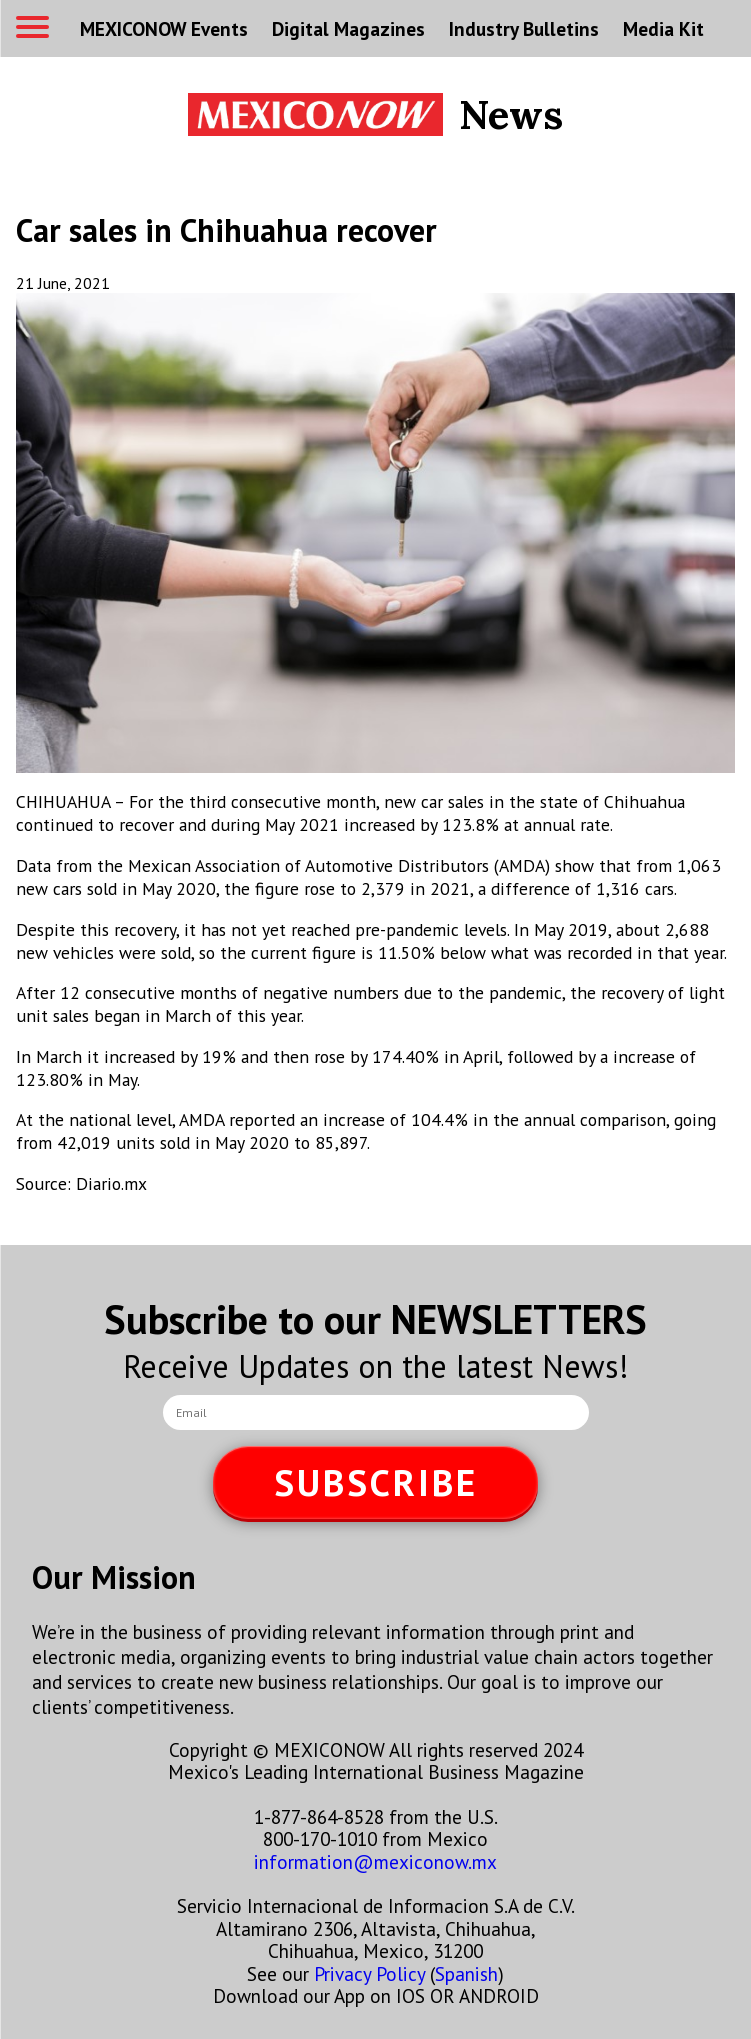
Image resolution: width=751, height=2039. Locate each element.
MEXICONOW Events (164, 28)
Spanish (466, 1973)
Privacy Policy (369, 1973)
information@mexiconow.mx (375, 1861)
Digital (348, 28)
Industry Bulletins (524, 28)
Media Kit (663, 28)
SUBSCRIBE (376, 1482)
